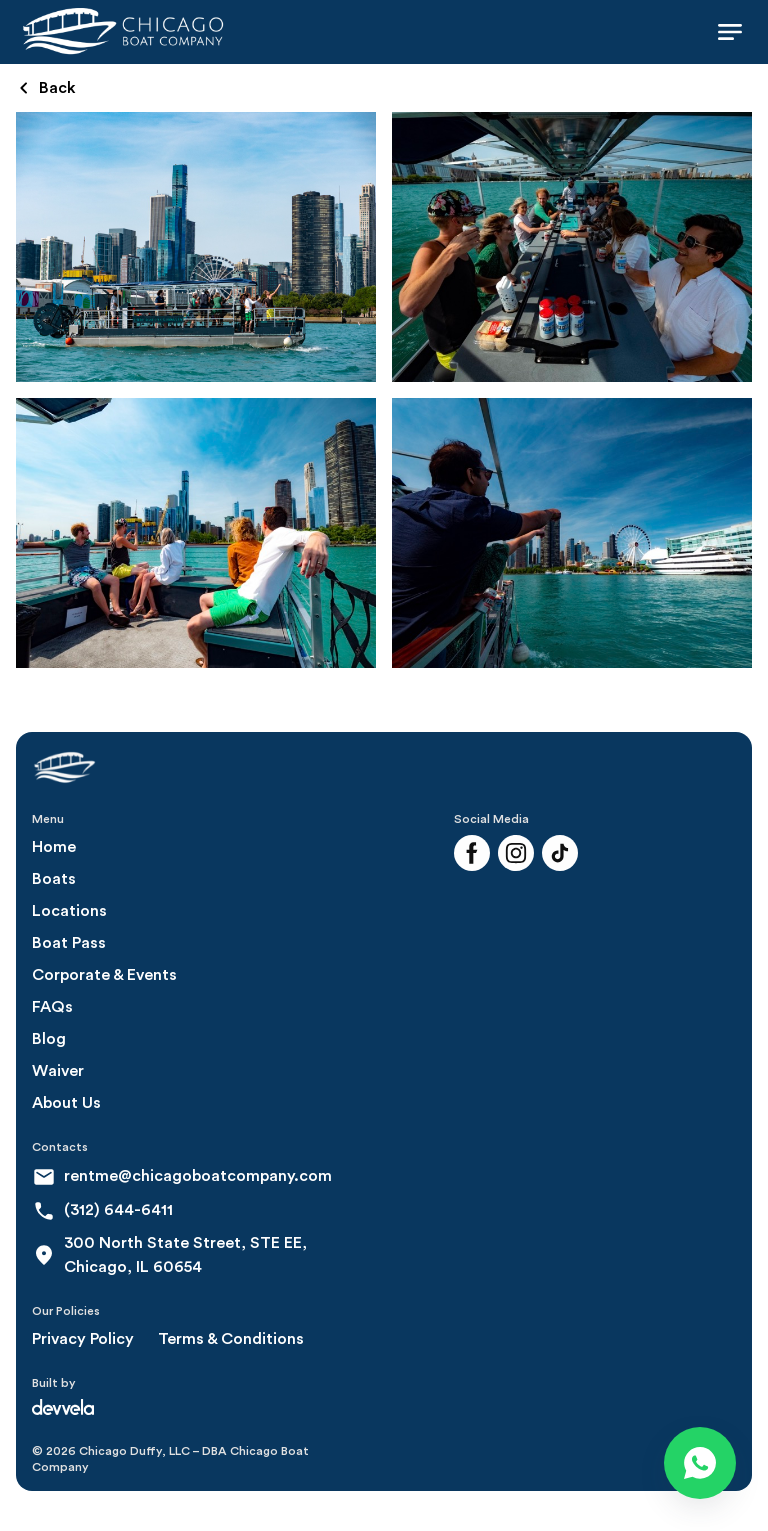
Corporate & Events (104, 975)
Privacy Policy (83, 1339)
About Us (66, 1103)
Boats (54, 879)
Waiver (58, 1071)
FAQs (52, 1007)
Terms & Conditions (231, 1339)
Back (48, 88)
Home (54, 847)
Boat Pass (69, 943)
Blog (49, 1039)
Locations (69, 911)
